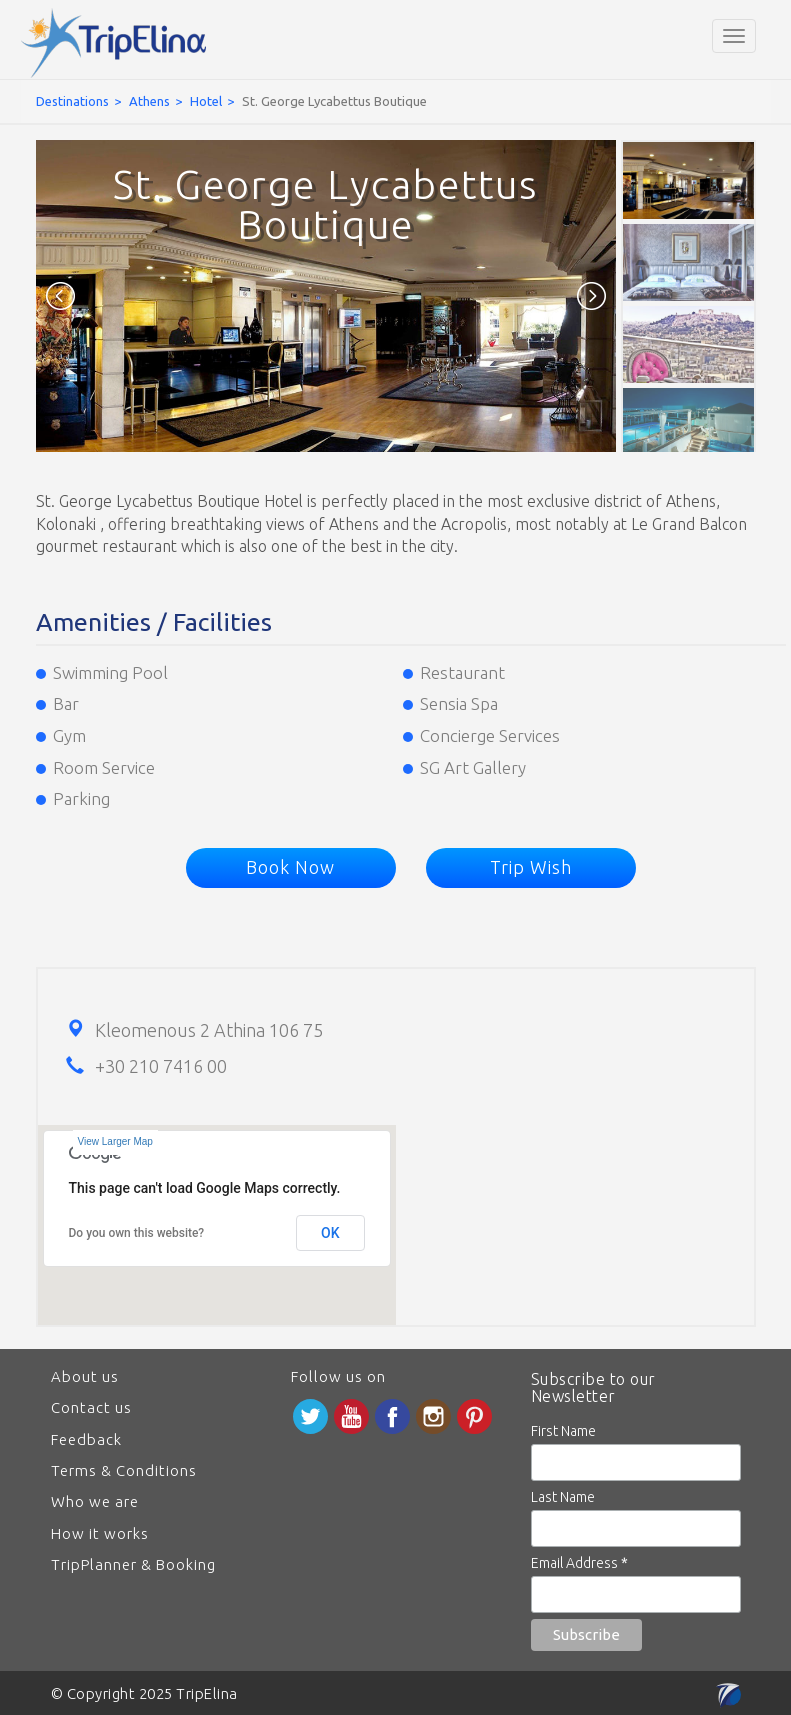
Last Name (563, 1497)
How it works (100, 1533)
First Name (563, 1431)
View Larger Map (115, 1141)
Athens (149, 101)
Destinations (72, 101)
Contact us (91, 1407)
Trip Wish (531, 867)
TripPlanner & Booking (133, 1564)
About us (85, 1376)
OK (330, 1233)
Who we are (95, 1501)
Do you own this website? (137, 1233)
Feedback (86, 1439)
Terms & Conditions (124, 1470)
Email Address (579, 1563)
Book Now (290, 867)
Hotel (206, 101)
